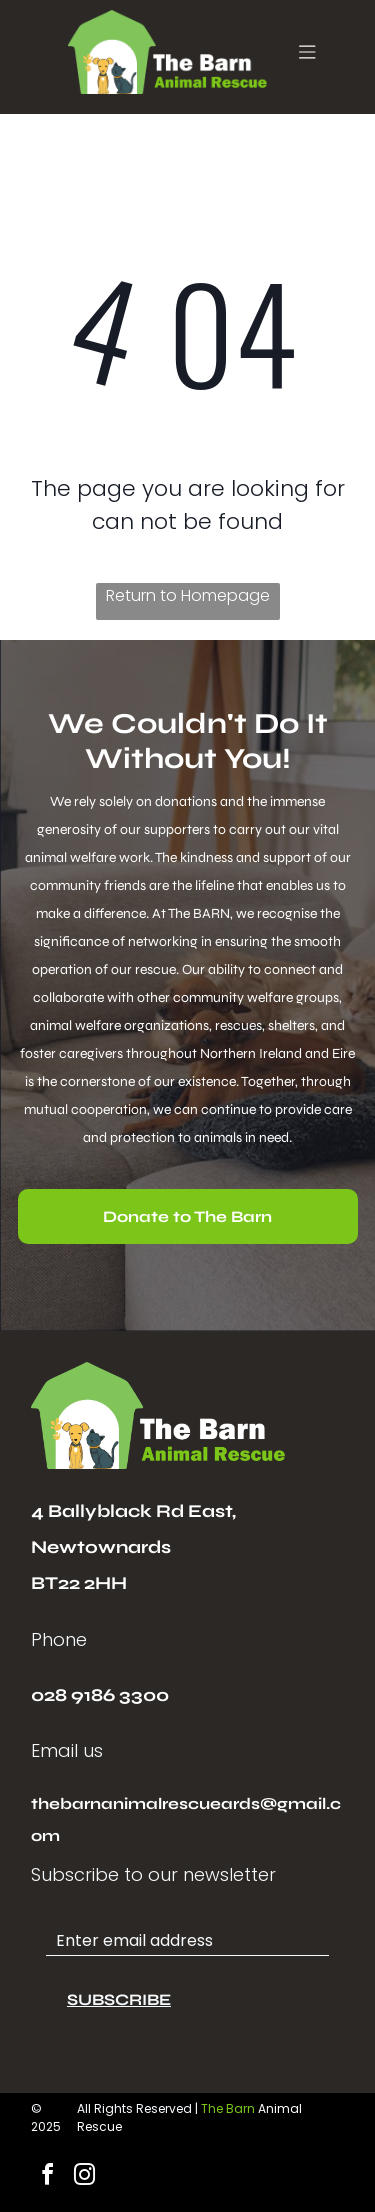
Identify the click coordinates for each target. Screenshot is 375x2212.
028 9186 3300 (100, 1695)
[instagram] (84, 2177)
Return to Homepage (188, 595)
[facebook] (47, 2177)
